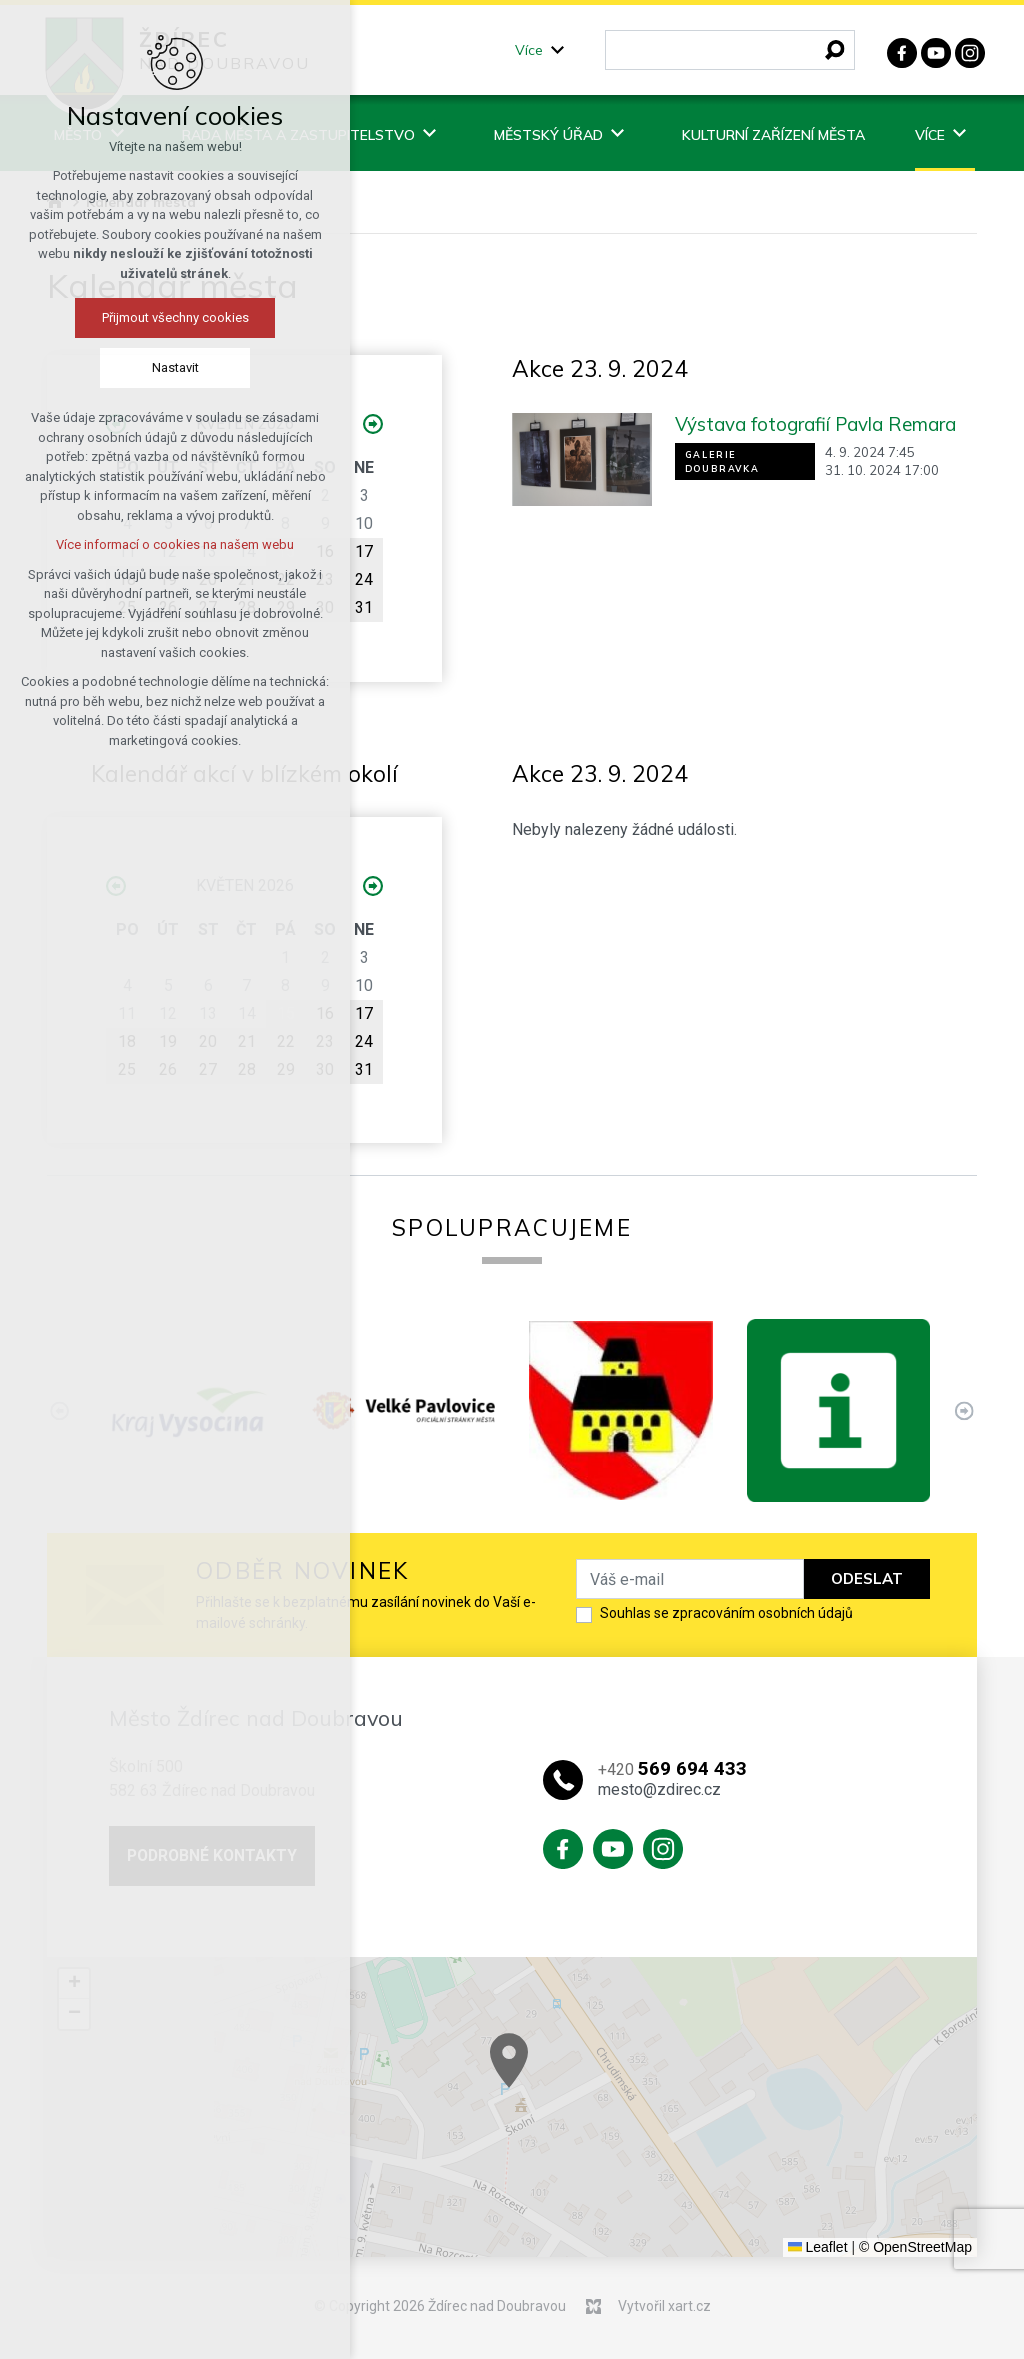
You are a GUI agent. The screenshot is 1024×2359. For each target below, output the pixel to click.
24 (364, 579)
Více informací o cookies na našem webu (163, 544)
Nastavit (163, 367)
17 (364, 551)
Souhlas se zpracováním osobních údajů (726, 1613)
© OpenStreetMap (915, 2247)
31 (364, 607)
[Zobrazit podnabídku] (558, 50)
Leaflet (818, 2247)
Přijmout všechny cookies (163, 317)
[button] (582, 2082)
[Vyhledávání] (835, 50)
